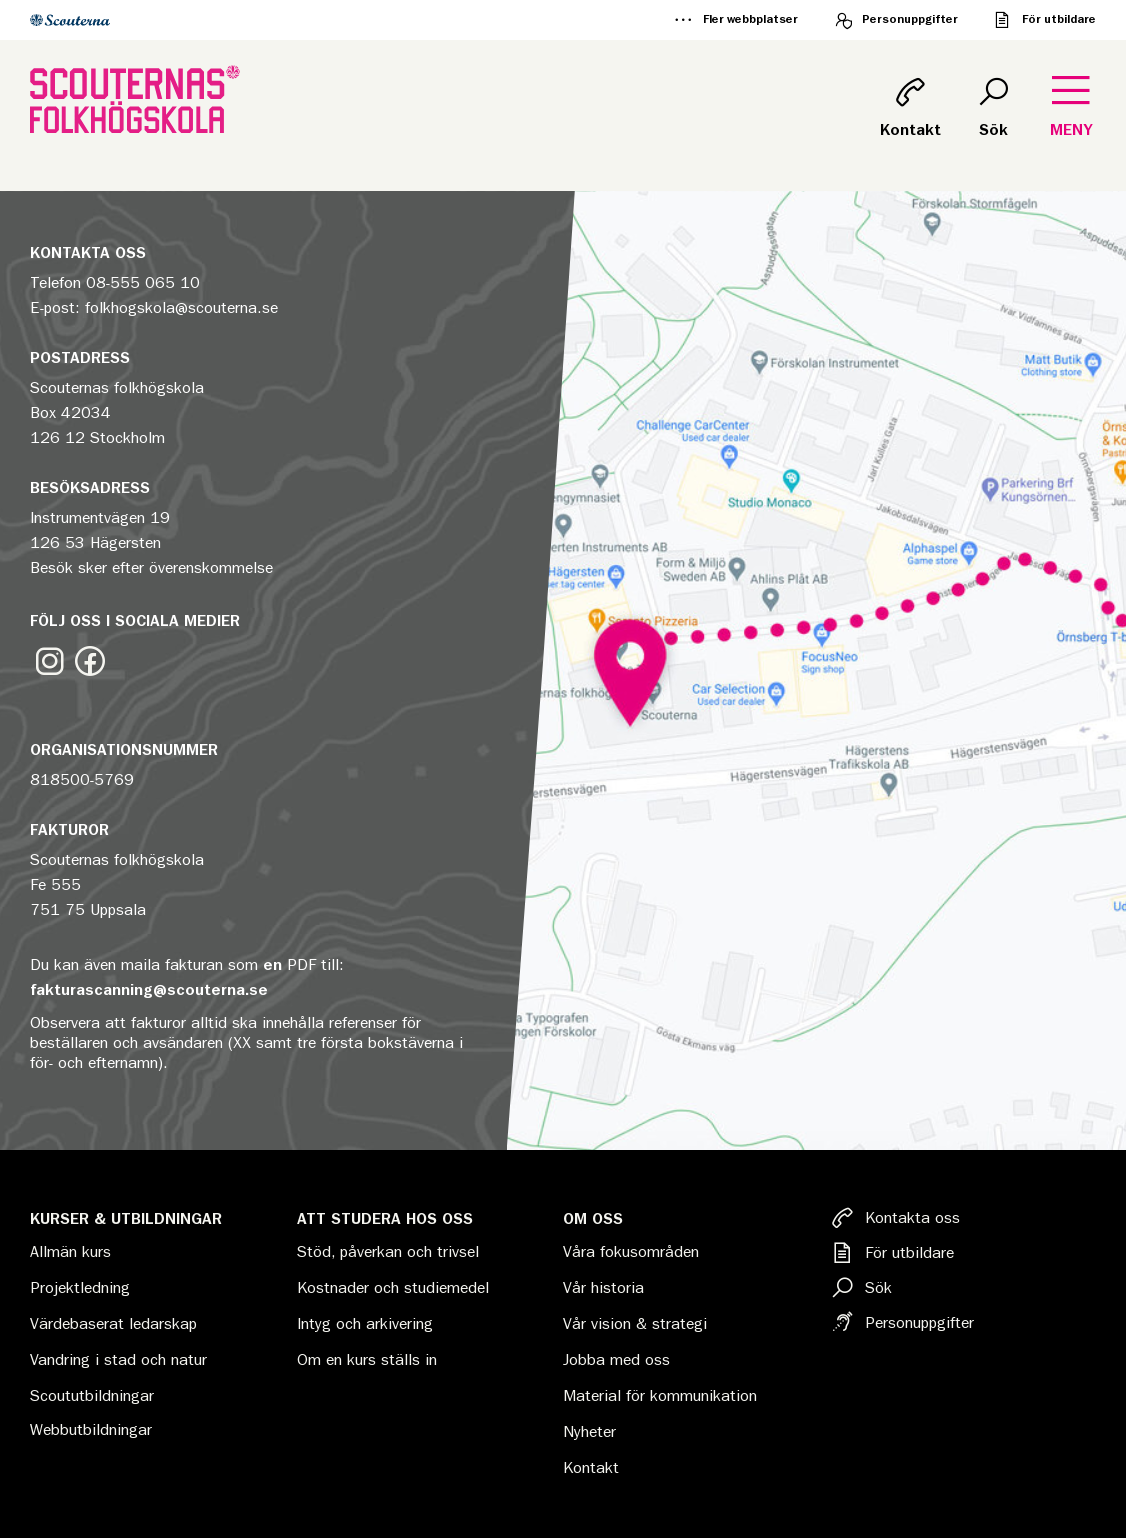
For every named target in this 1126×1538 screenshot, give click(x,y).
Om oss (593, 1219)
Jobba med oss (616, 1360)
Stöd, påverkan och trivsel (388, 1252)
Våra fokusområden (631, 1252)
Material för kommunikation (660, 1396)
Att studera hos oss (385, 1219)
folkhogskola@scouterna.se (181, 308)
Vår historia (603, 1288)
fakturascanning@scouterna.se (149, 990)
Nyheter (589, 1432)
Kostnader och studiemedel (393, 1288)
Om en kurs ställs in (367, 1360)
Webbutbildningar (91, 1430)
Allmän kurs (70, 1252)
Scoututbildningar (92, 1396)
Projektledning (80, 1288)
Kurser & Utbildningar (126, 1219)
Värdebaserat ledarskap (113, 1324)
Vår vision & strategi (635, 1324)
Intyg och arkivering (365, 1324)
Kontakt (591, 1468)
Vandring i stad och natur (118, 1360)
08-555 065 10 (143, 283)
